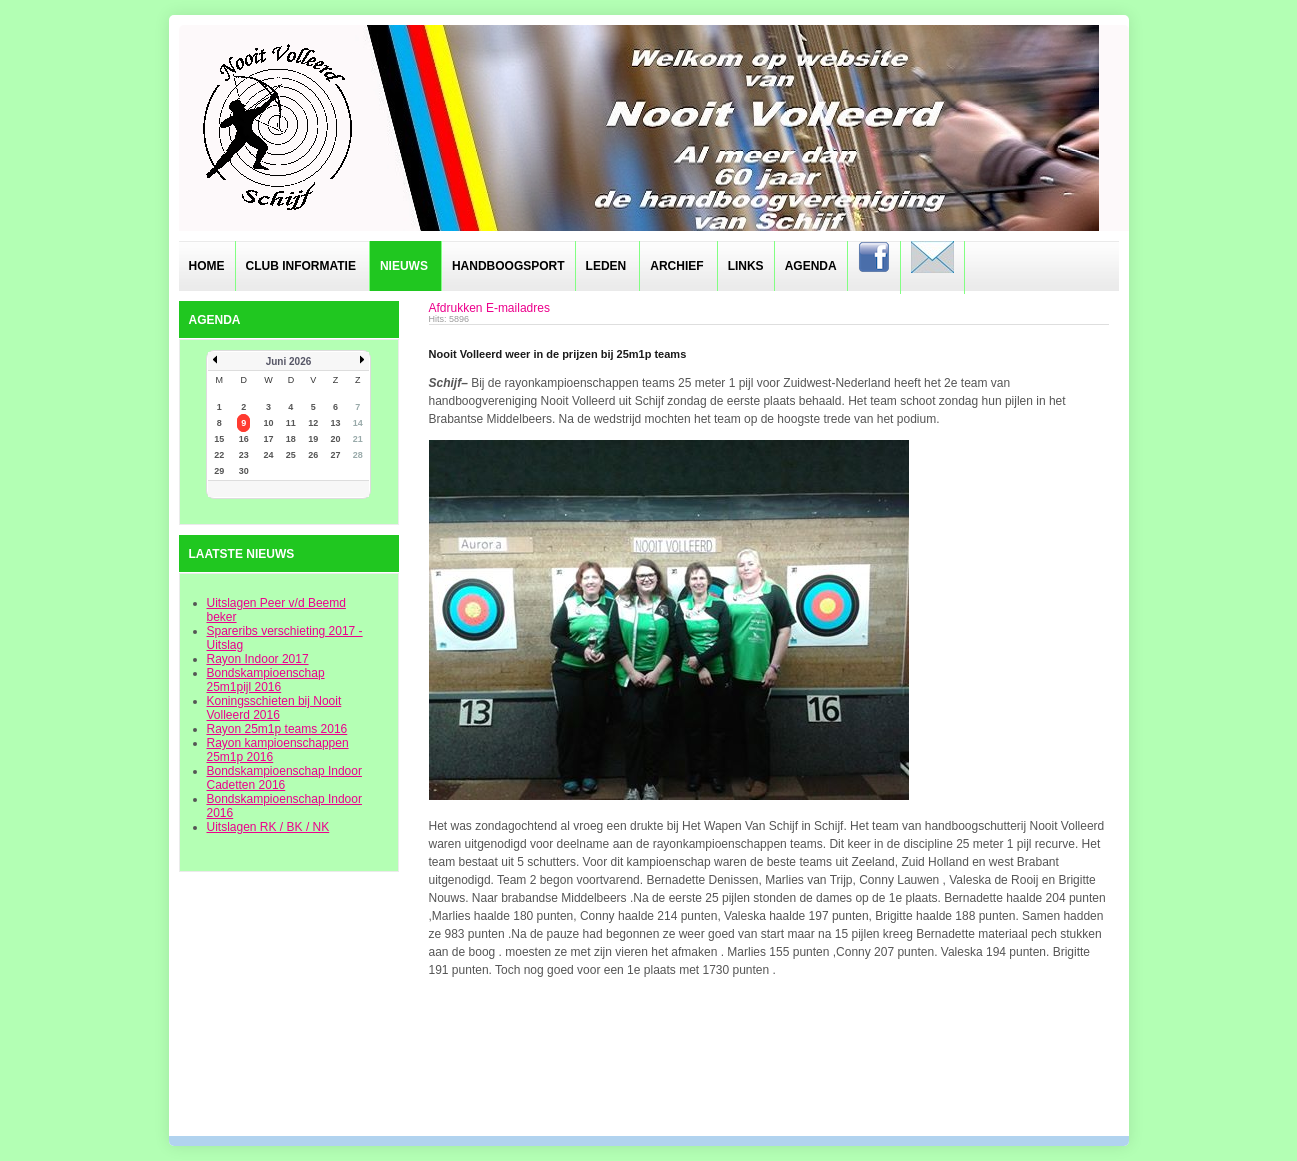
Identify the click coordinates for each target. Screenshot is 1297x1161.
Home (207, 266)
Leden (606, 266)
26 (313, 455)
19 (313, 439)
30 (244, 471)
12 (313, 423)
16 (244, 439)
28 (358, 455)
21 (358, 439)
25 (291, 455)
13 (335, 423)
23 (244, 455)
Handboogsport (508, 266)
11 (291, 423)
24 (269, 455)
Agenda (811, 266)
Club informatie (301, 266)
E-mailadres (518, 308)
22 (219, 455)
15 (219, 439)
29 (219, 471)
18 (291, 439)
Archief (676, 266)
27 (335, 455)
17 (269, 439)
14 (358, 423)
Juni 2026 (289, 361)
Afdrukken (456, 308)
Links (746, 266)
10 (269, 423)
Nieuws (404, 266)
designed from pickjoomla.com (648, 1083)
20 (335, 439)
